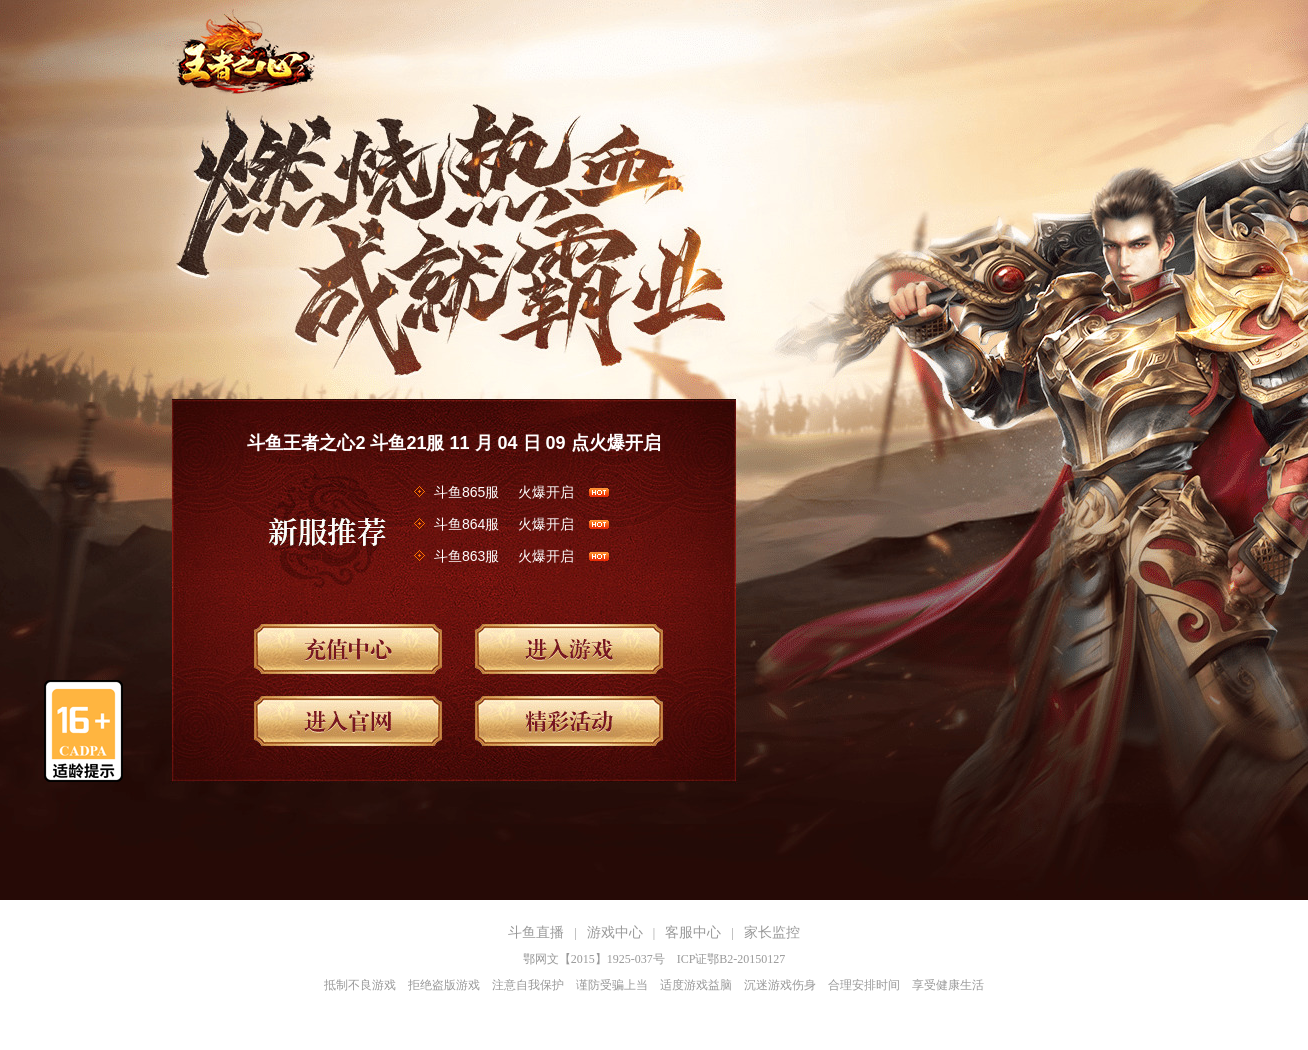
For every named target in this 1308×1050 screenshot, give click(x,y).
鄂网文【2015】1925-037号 (594, 959)
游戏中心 (615, 932)
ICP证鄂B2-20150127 (731, 959)
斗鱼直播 (536, 932)
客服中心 (693, 932)
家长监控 (772, 932)
